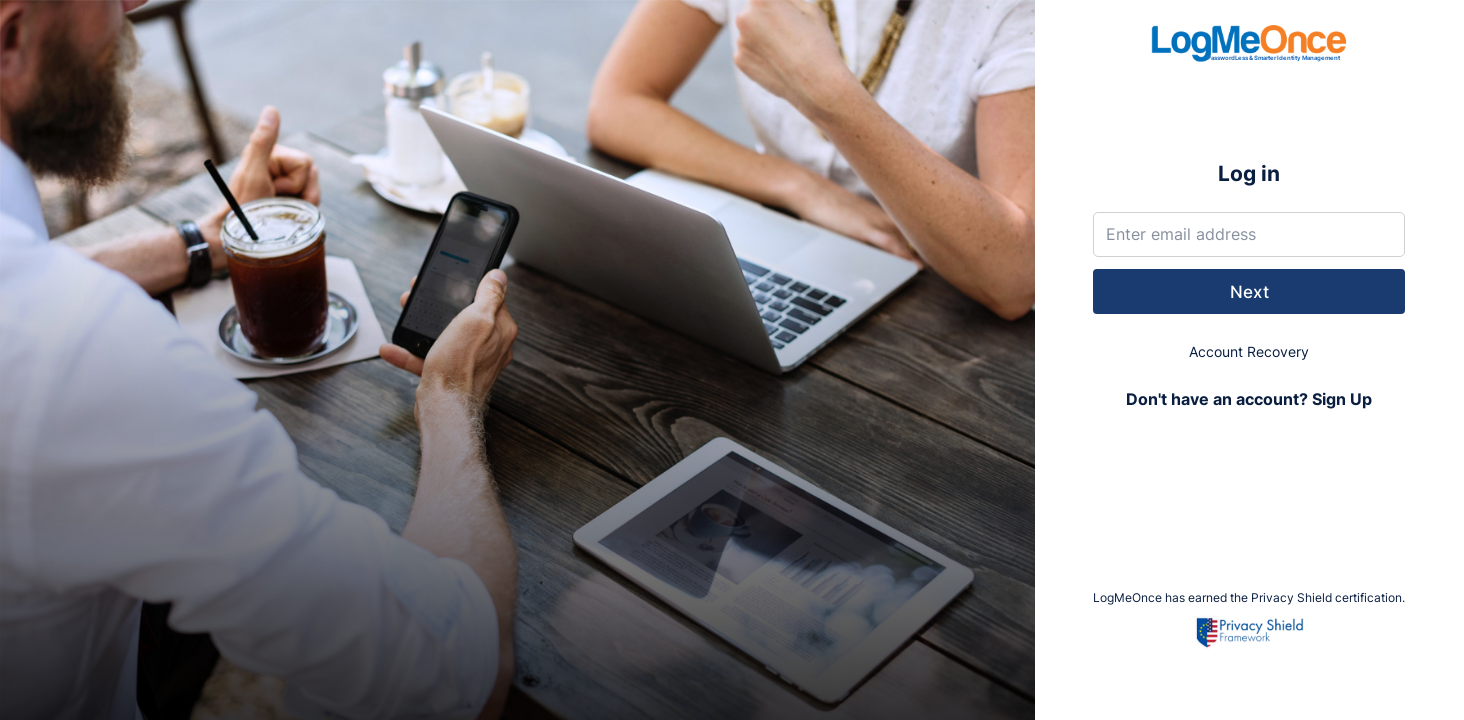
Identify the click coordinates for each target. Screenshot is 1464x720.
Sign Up (1342, 399)
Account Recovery (1249, 351)
